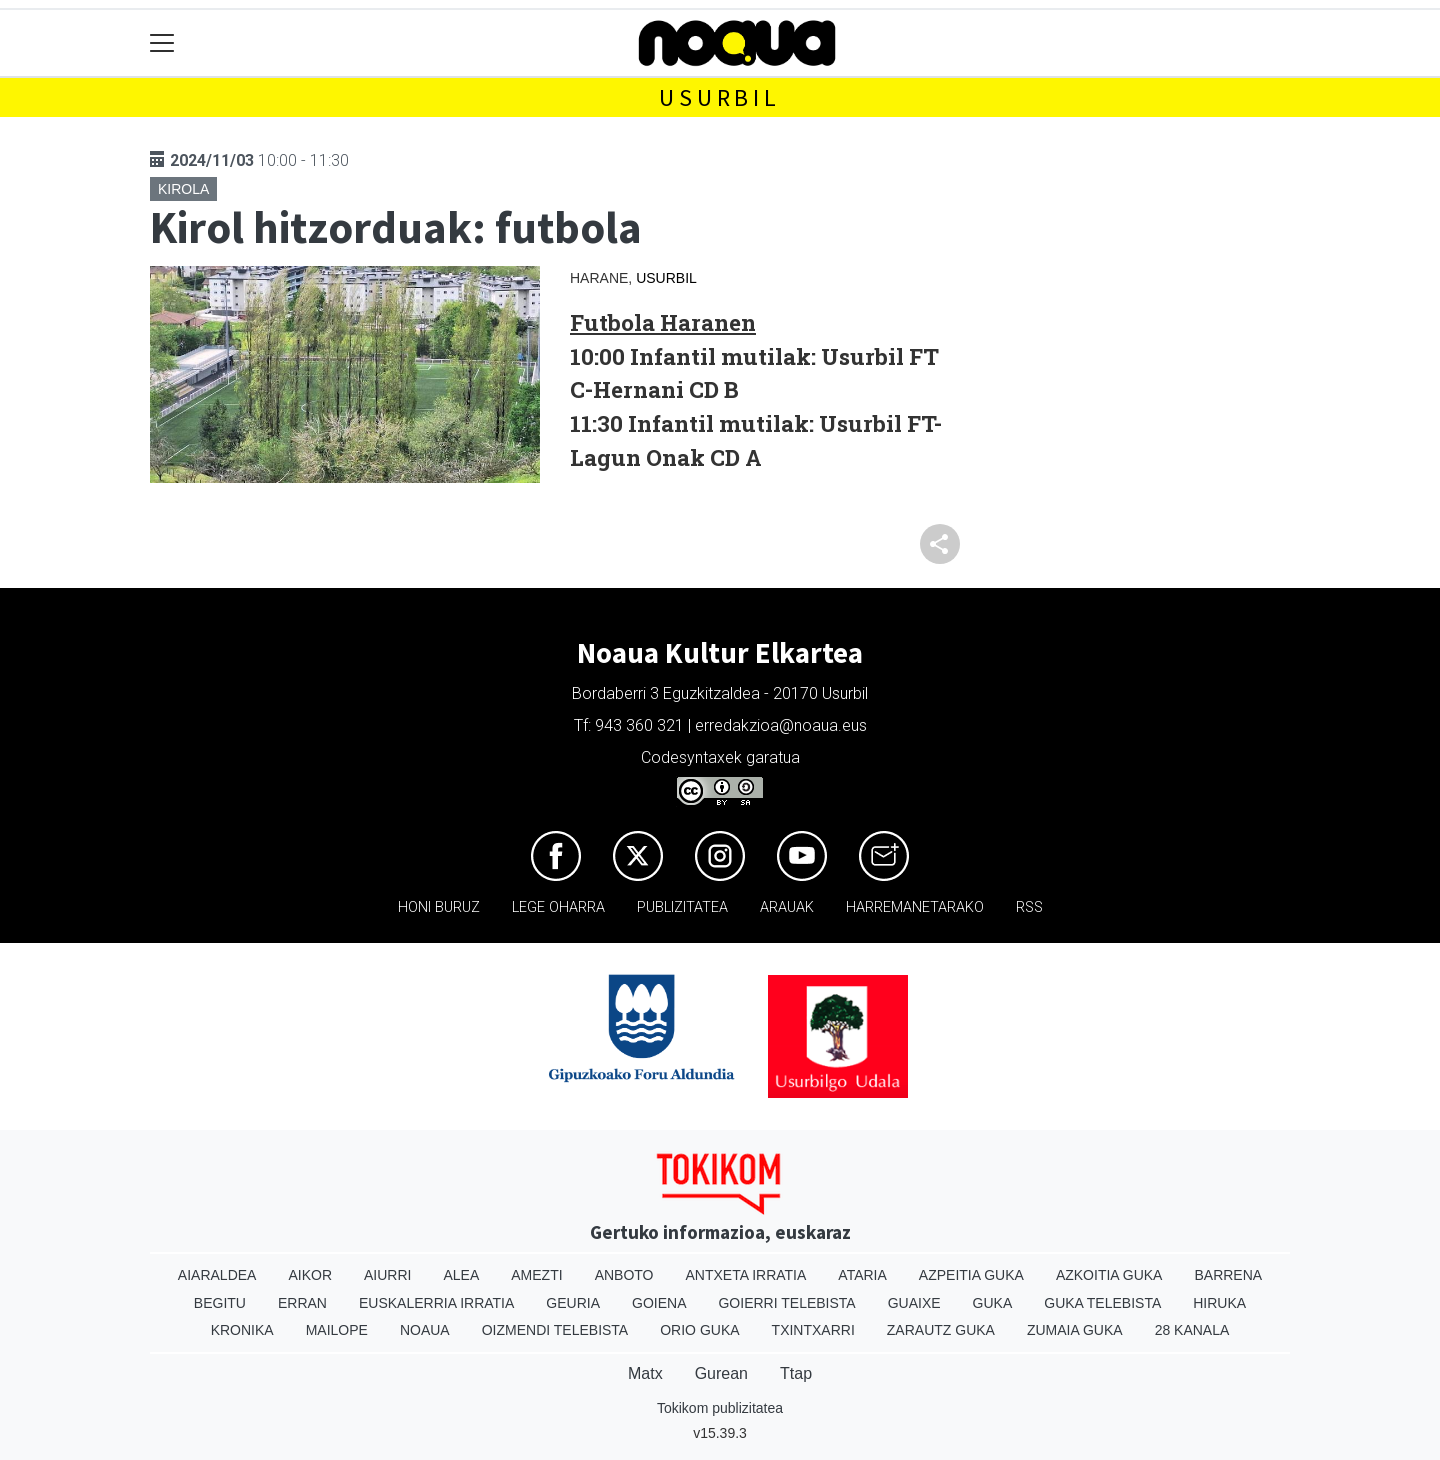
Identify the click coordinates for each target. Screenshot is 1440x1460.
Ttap (796, 1373)
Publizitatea (682, 907)
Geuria (573, 1303)
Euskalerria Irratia (436, 1303)
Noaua (425, 1330)
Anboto (624, 1275)
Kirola (183, 189)
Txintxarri (813, 1330)
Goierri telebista (786, 1303)
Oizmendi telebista (555, 1330)
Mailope (337, 1330)
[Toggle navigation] (162, 43)
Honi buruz (439, 907)
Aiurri (387, 1275)
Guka (993, 1303)
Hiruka (1219, 1303)
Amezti (536, 1275)
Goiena (659, 1303)
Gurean (721, 1373)
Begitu (220, 1303)
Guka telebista (1102, 1303)
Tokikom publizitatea (720, 1408)
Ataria (862, 1275)
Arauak (787, 907)
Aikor (310, 1275)
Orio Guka (699, 1330)
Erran (302, 1303)
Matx (645, 1373)
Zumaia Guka (1075, 1330)
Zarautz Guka (941, 1330)
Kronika (242, 1330)
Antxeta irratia (746, 1275)
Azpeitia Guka (971, 1275)
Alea (461, 1275)
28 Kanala (1192, 1330)
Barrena (1228, 1275)
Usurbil (720, 97)
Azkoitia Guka (1109, 1275)
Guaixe (914, 1303)
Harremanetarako (915, 907)
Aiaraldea (217, 1275)
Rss (1029, 907)
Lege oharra (558, 907)
